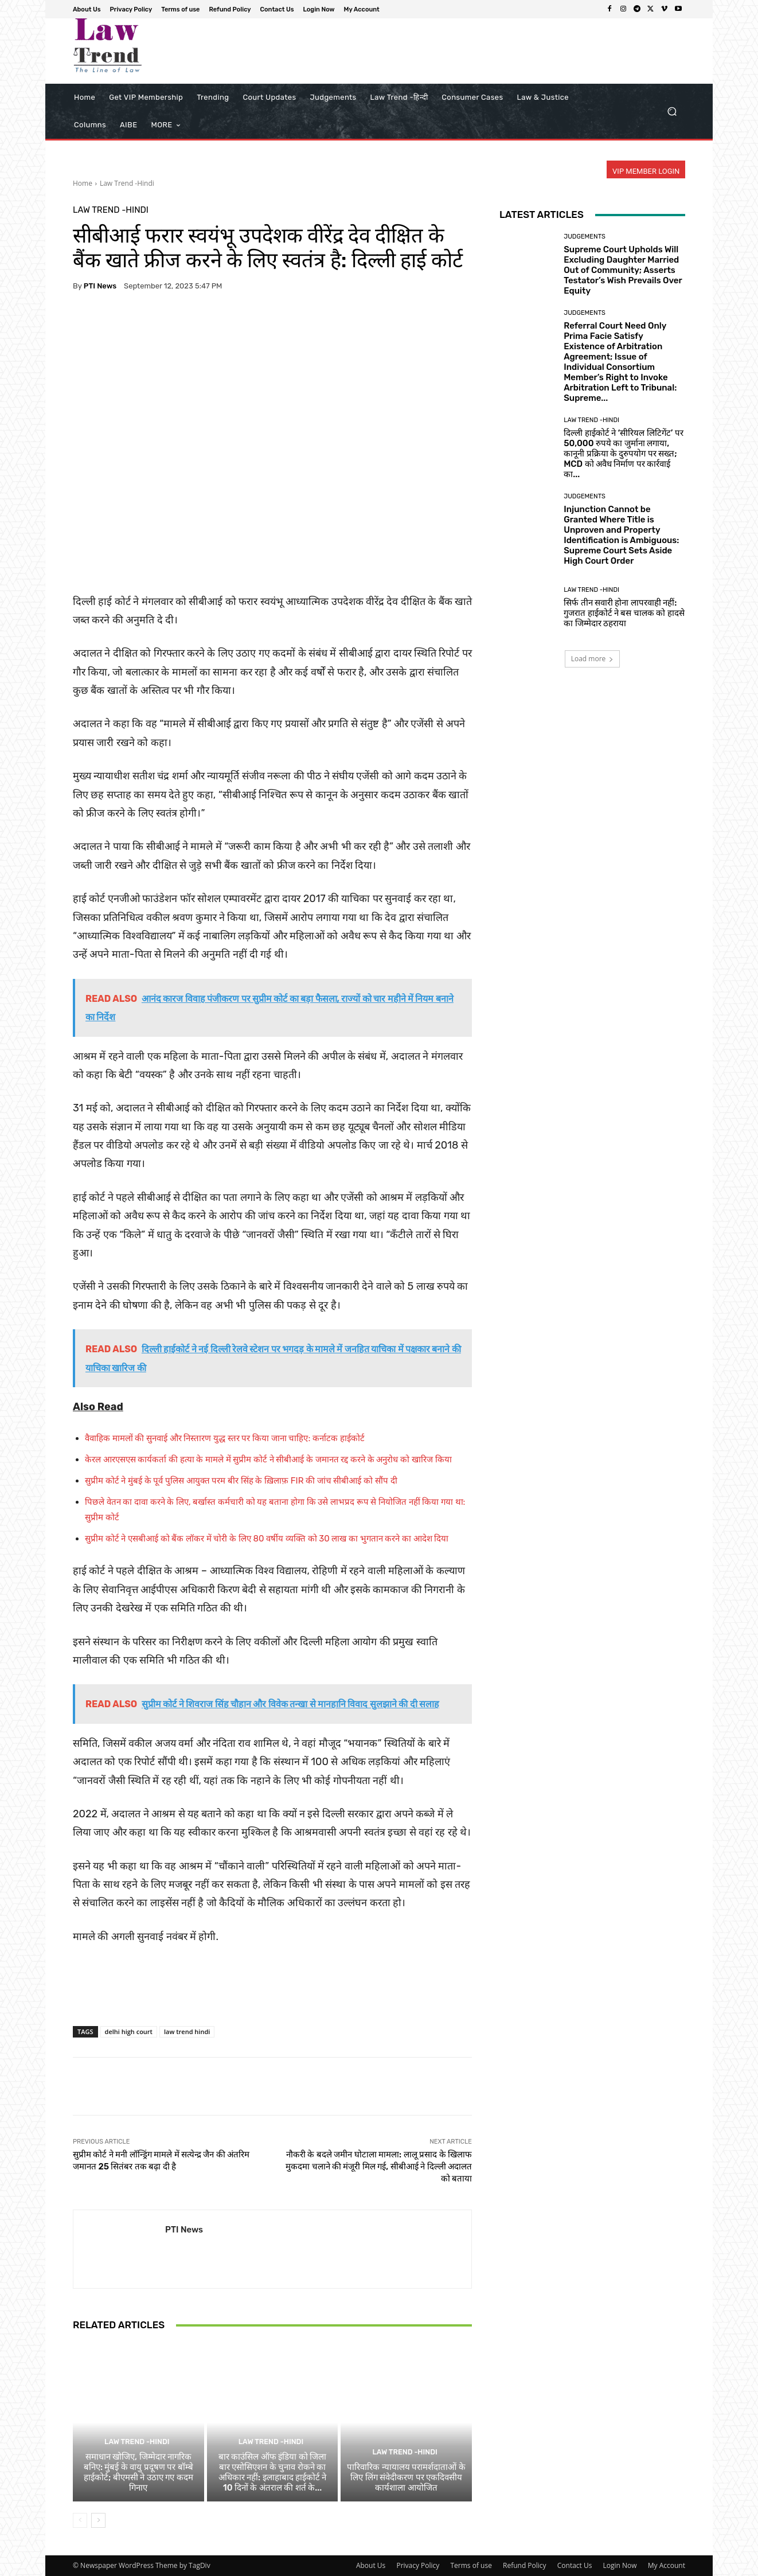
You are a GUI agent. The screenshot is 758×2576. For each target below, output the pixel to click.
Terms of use (470, 2565)
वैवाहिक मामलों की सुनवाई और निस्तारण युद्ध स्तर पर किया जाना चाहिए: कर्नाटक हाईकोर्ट (225, 1438)
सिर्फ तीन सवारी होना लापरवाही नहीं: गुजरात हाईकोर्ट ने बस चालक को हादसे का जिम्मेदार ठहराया (624, 613)
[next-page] (98, 2520)
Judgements (584, 236)
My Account (666, 2565)
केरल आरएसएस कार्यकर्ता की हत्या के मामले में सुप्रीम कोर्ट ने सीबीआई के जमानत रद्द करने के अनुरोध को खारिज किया (268, 1459)
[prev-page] (80, 2520)
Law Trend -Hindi (127, 183)
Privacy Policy (417, 2565)
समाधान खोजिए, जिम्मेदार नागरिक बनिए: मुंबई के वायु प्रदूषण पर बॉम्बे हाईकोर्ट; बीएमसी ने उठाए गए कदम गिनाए (138, 2472)
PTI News (100, 286)
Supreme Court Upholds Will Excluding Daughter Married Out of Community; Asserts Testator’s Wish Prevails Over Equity (623, 270)
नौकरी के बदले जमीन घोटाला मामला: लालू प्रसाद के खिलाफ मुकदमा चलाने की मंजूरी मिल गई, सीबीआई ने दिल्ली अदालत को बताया (379, 2166)
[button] (671, 111)
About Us (370, 2565)
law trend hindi (187, 2031)
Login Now (620, 2565)
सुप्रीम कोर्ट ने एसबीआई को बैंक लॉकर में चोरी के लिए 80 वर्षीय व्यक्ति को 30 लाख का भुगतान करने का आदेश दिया (266, 1538)
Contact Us (574, 2565)
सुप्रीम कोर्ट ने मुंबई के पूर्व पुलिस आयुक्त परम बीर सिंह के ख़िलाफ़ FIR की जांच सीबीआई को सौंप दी (241, 1481)
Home (82, 183)
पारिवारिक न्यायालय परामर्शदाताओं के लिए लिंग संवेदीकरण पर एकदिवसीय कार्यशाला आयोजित (406, 2477)
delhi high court (129, 2031)
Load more (592, 658)
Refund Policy (524, 2565)
